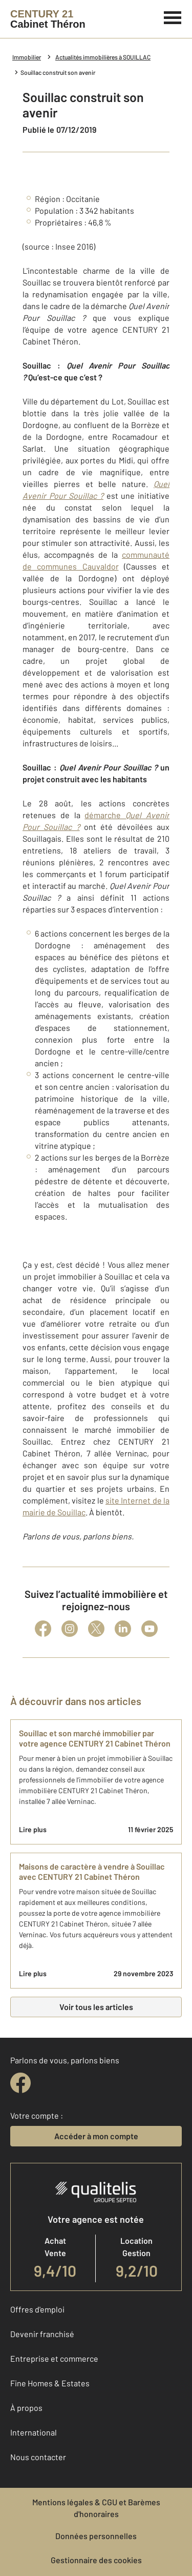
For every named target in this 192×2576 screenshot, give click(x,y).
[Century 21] (48, 19)
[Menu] (173, 16)
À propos (26, 2407)
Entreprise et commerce (54, 2358)
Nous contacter (38, 2457)
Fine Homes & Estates (50, 2383)
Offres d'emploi (37, 2309)
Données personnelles (96, 2536)
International (33, 2432)
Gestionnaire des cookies (96, 2560)
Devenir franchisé (42, 2334)
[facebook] (20, 2083)
